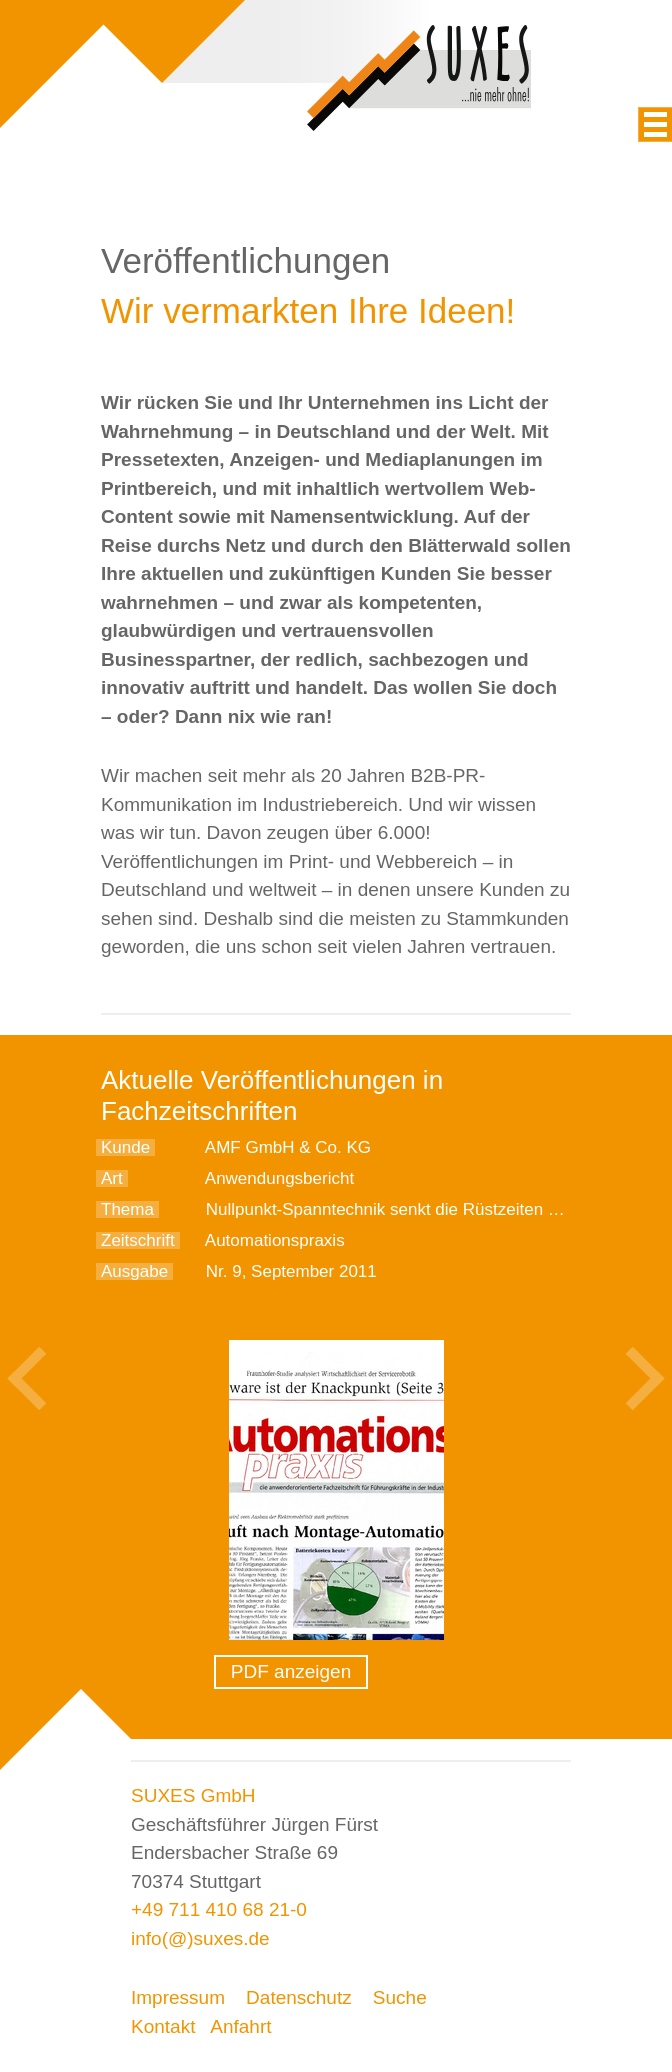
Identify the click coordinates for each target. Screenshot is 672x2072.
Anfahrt (240, 2026)
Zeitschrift (138, 1240)
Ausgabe (134, 1271)
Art (112, 1178)
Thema (127, 1209)
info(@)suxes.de (200, 1938)
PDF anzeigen (291, 1671)
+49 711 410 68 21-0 (219, 1909)
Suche (400, 1997)
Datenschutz (299, 1997)
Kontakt (163, 2026)
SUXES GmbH (193, 1795)
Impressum (178, 1997)
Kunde (125, 1147)
